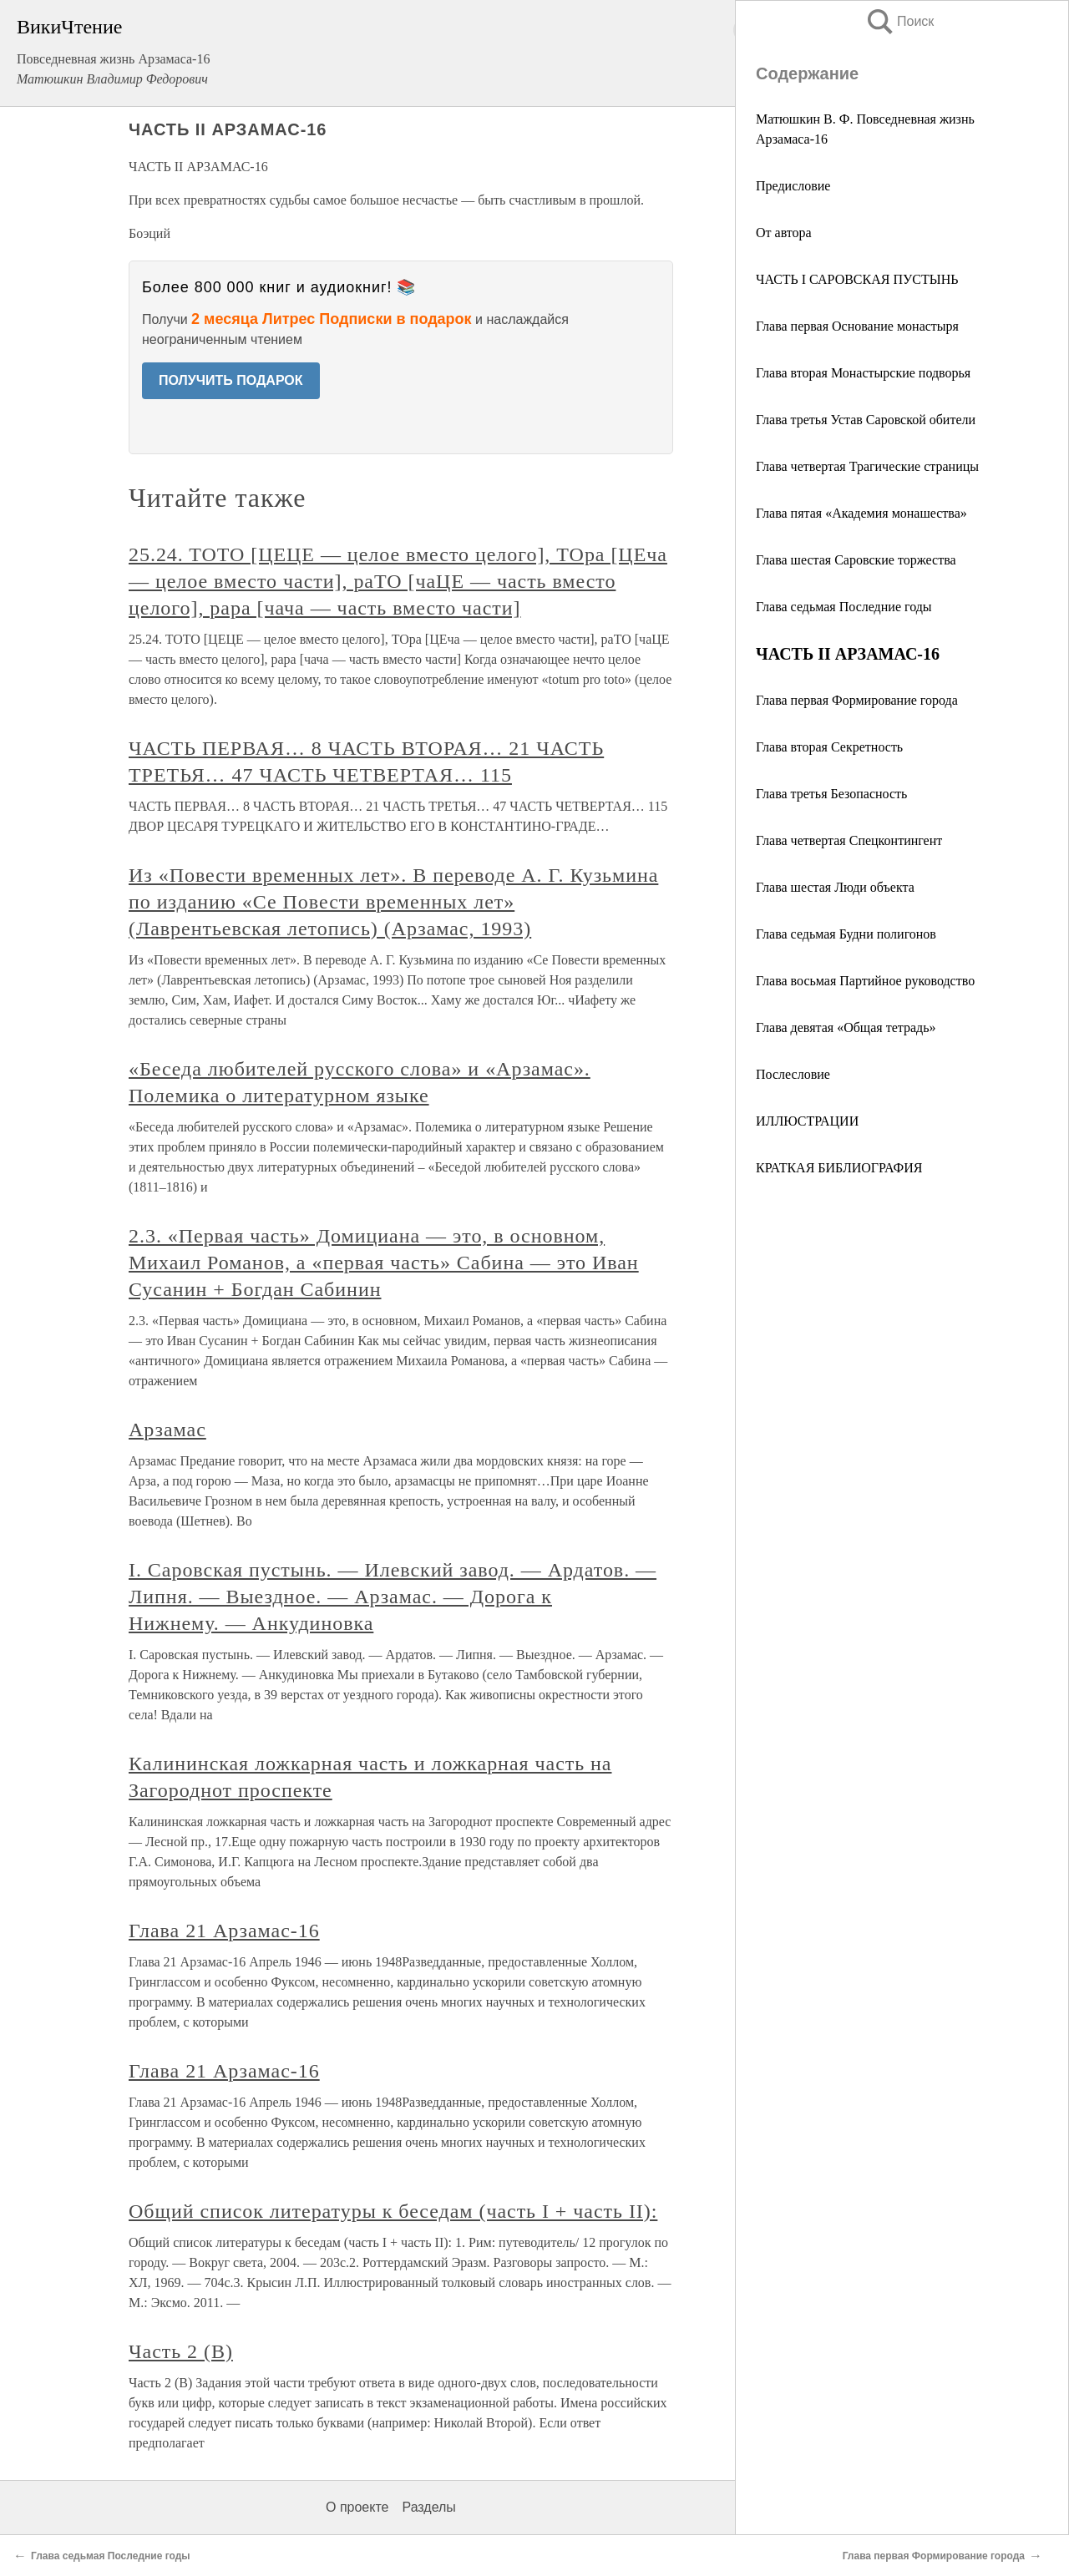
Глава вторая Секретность (829, 747)
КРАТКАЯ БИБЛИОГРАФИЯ (839, 1168)
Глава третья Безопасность (831, 794)
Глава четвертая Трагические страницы (867, 466)
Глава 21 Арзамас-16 (224, 1930)
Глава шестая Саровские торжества (856, 560)
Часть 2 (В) (181, 2351)
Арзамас (167, 1429)
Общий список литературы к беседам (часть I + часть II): (393, 2211)
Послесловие (793, 1074)
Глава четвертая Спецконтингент (849, 840)
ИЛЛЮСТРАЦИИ (807, 1121)
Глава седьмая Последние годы (844, 607)
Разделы (428, 2507)
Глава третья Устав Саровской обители (865, 419)
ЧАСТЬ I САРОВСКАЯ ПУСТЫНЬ (857, 279)
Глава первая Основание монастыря (857, 326)
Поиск (899, 21)
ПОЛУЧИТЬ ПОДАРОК (231, 380)
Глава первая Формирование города (857, 700)
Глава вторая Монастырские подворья (863, 373)
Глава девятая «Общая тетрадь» (845, 1027)
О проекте (357, 2507)
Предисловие (793, 186)
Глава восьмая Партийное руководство (865, 981)
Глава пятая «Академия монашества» (861, 513)
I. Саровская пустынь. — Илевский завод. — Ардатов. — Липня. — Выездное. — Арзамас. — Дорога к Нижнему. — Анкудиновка (392, 1596)
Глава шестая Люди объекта (835, 887)
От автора (784, 232)
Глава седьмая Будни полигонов (846, 934)
